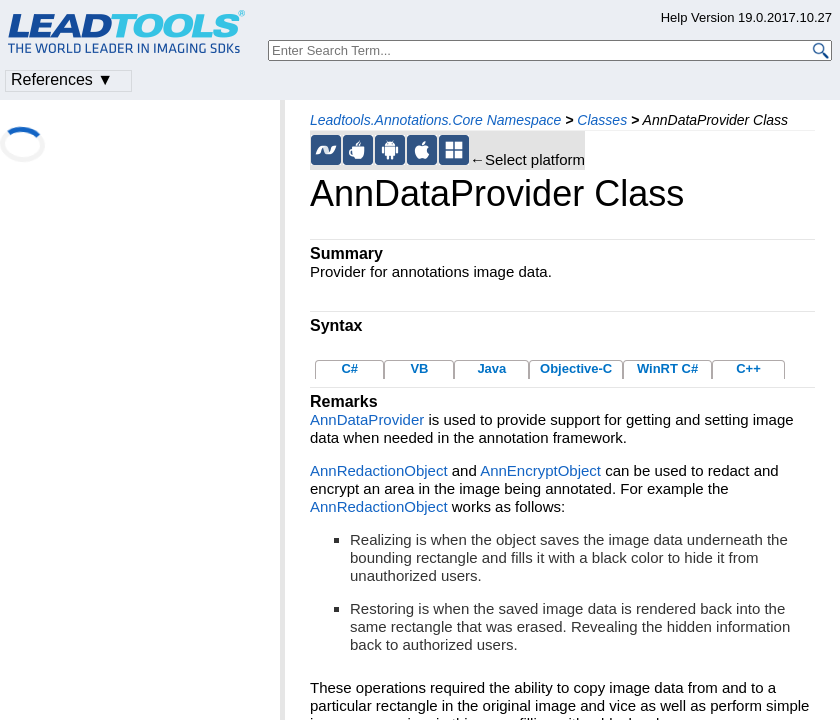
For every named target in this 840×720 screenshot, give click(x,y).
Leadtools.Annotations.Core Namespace (435, 120)
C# (349, 368)
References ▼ (62, 79)
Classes (602, 120)
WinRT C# (667, 368)
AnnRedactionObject (379, 470)
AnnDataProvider (367, 419)
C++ (748, 368)
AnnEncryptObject (540, 470)
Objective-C (576, 368)
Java (491, 368)
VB (419, 368)
